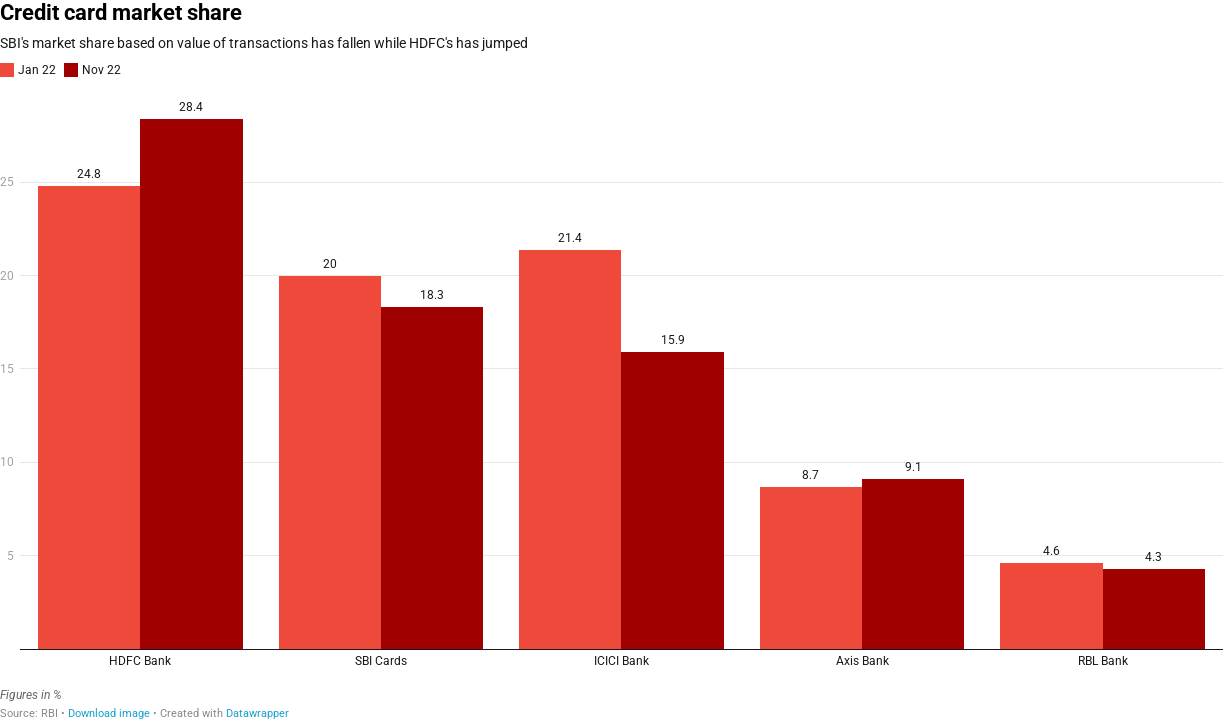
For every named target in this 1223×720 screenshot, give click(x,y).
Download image (109, 713)
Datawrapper (257, 713)
